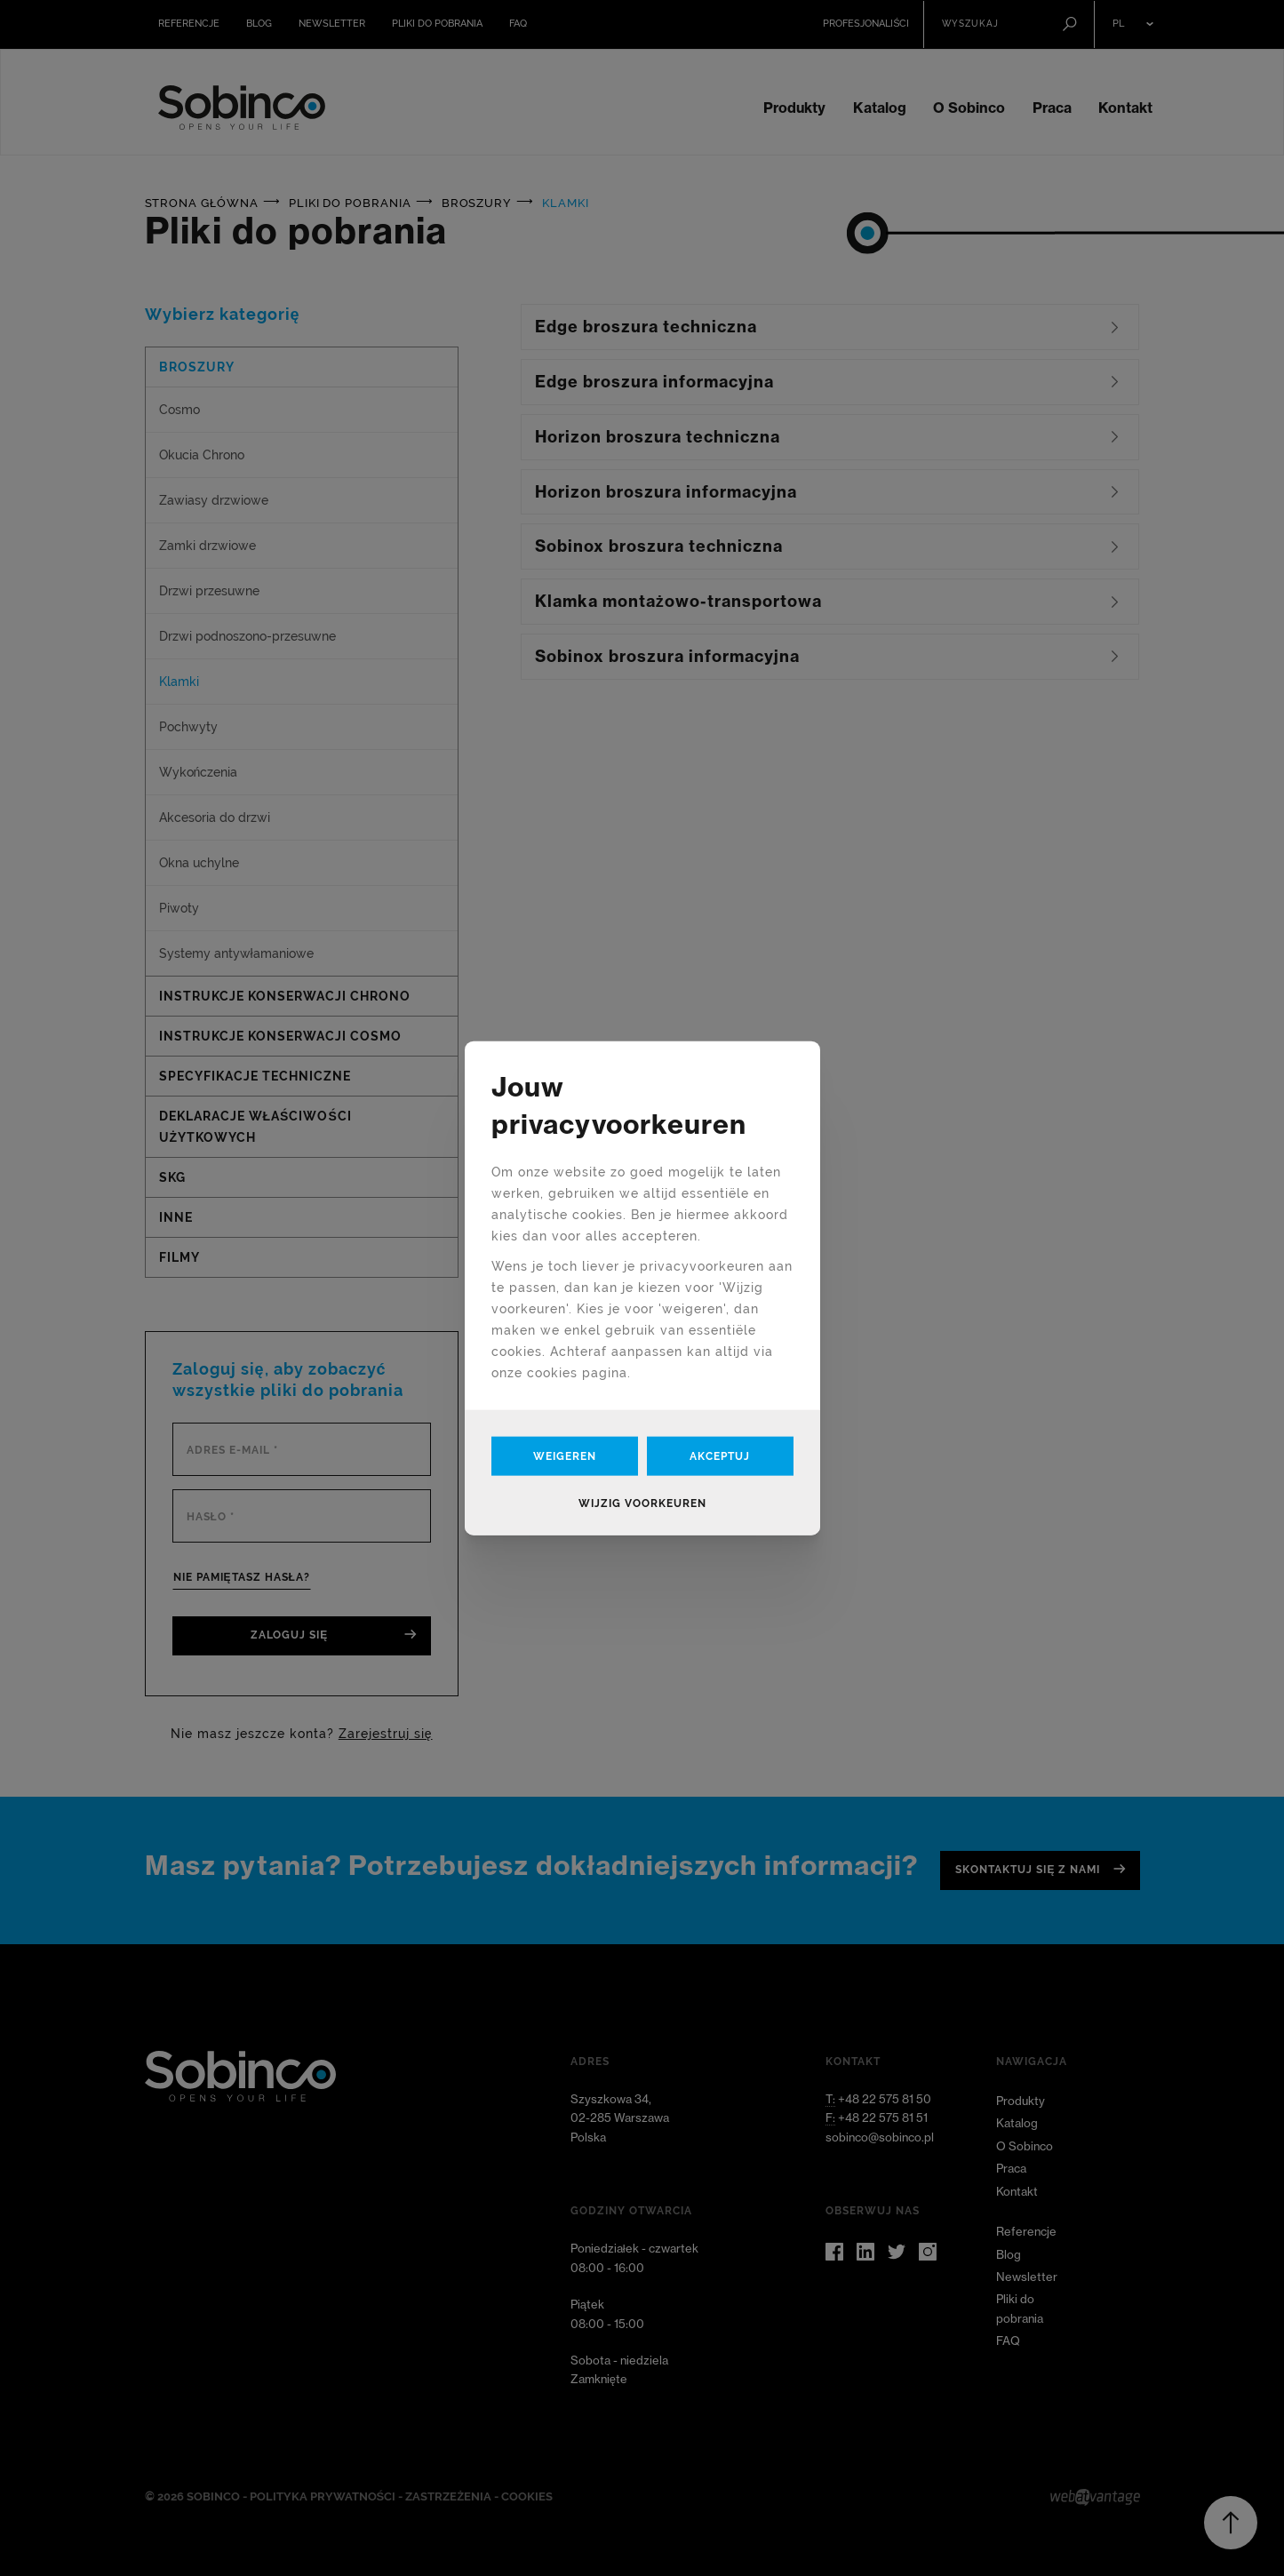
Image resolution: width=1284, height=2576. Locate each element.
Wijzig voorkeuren (642, 1503)
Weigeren (564, 1456)
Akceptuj (720, 1456)
